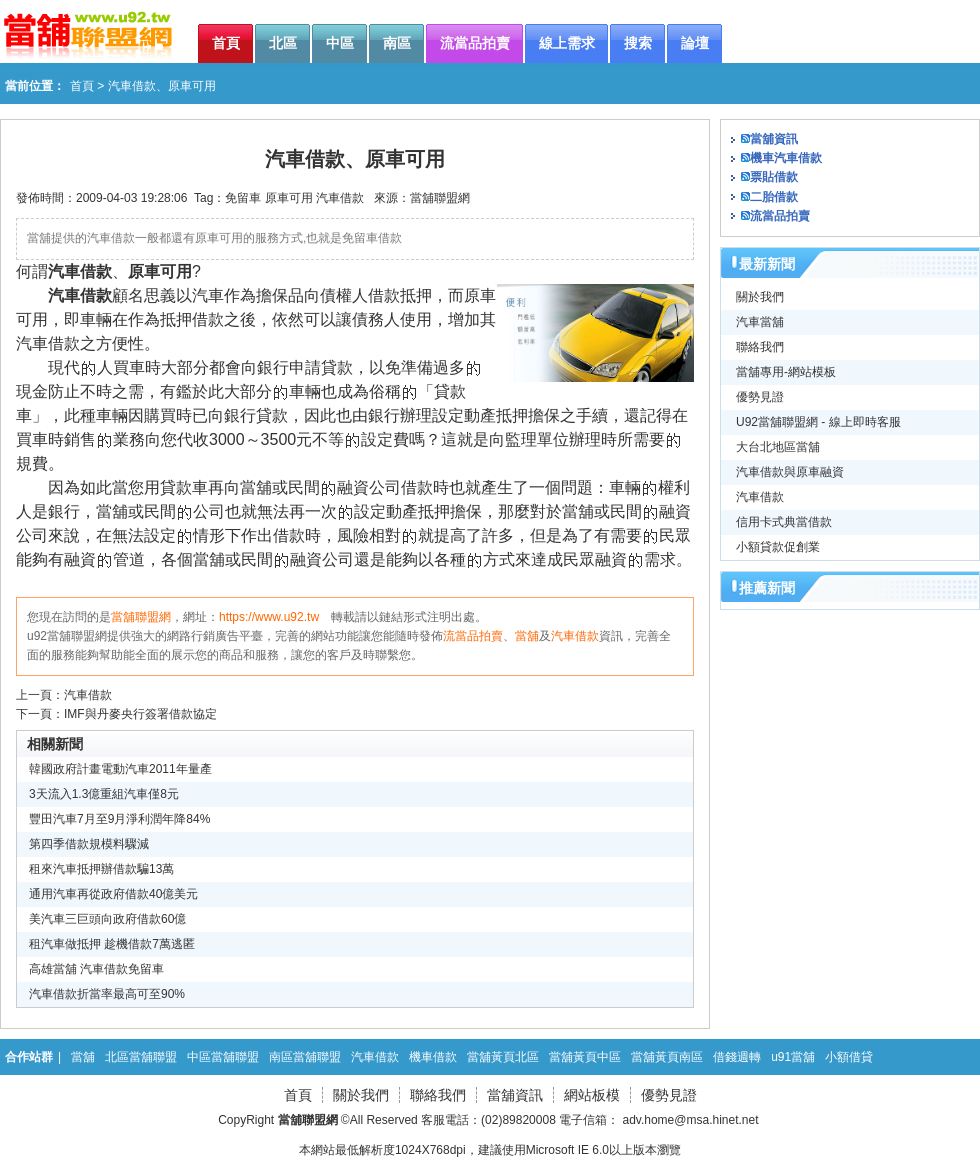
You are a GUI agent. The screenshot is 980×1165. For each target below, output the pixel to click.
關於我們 (760, 297)
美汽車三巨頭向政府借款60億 (107, 919)
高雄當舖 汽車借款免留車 (96, 969)
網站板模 (592, 1095)
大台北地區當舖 (778, 447)
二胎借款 (774, 197)
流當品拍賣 (473, 636)
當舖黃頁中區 (585, 1057)
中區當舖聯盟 (223, 1057)
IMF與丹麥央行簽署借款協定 (140, 714)
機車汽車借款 (786, 158)
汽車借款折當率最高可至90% (107, 994)
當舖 (527, 636)
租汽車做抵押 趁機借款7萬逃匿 (112, 944)
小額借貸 (849, 1057)
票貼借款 (774, 177)
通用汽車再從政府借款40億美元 (113, 894)
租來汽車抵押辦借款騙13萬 (101, 869)
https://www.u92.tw (269, 617)
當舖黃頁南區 (667, 1057)
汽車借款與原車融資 (790, 472)
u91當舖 (793, 1057)
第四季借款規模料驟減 (89, 844)
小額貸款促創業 (778, 547)
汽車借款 (340, 198)
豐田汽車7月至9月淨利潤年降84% (119, 819)
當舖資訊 (774, 139)
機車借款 (433, 1057)
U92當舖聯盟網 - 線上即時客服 (818, 422)
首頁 (82, 86)
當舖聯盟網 (440, 198)
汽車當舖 (760, 322)
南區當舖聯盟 (305, 1057)
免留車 (243, 198)
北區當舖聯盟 (141, 1057)
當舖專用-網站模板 (786, 372)
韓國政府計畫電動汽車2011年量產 (120, 769)
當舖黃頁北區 (503, 1057)
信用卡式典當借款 (784, 522)
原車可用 (289, 198)
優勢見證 (760, 397)
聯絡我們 (760, 347)
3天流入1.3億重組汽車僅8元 (104, 794)
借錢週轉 (737, 1057)
